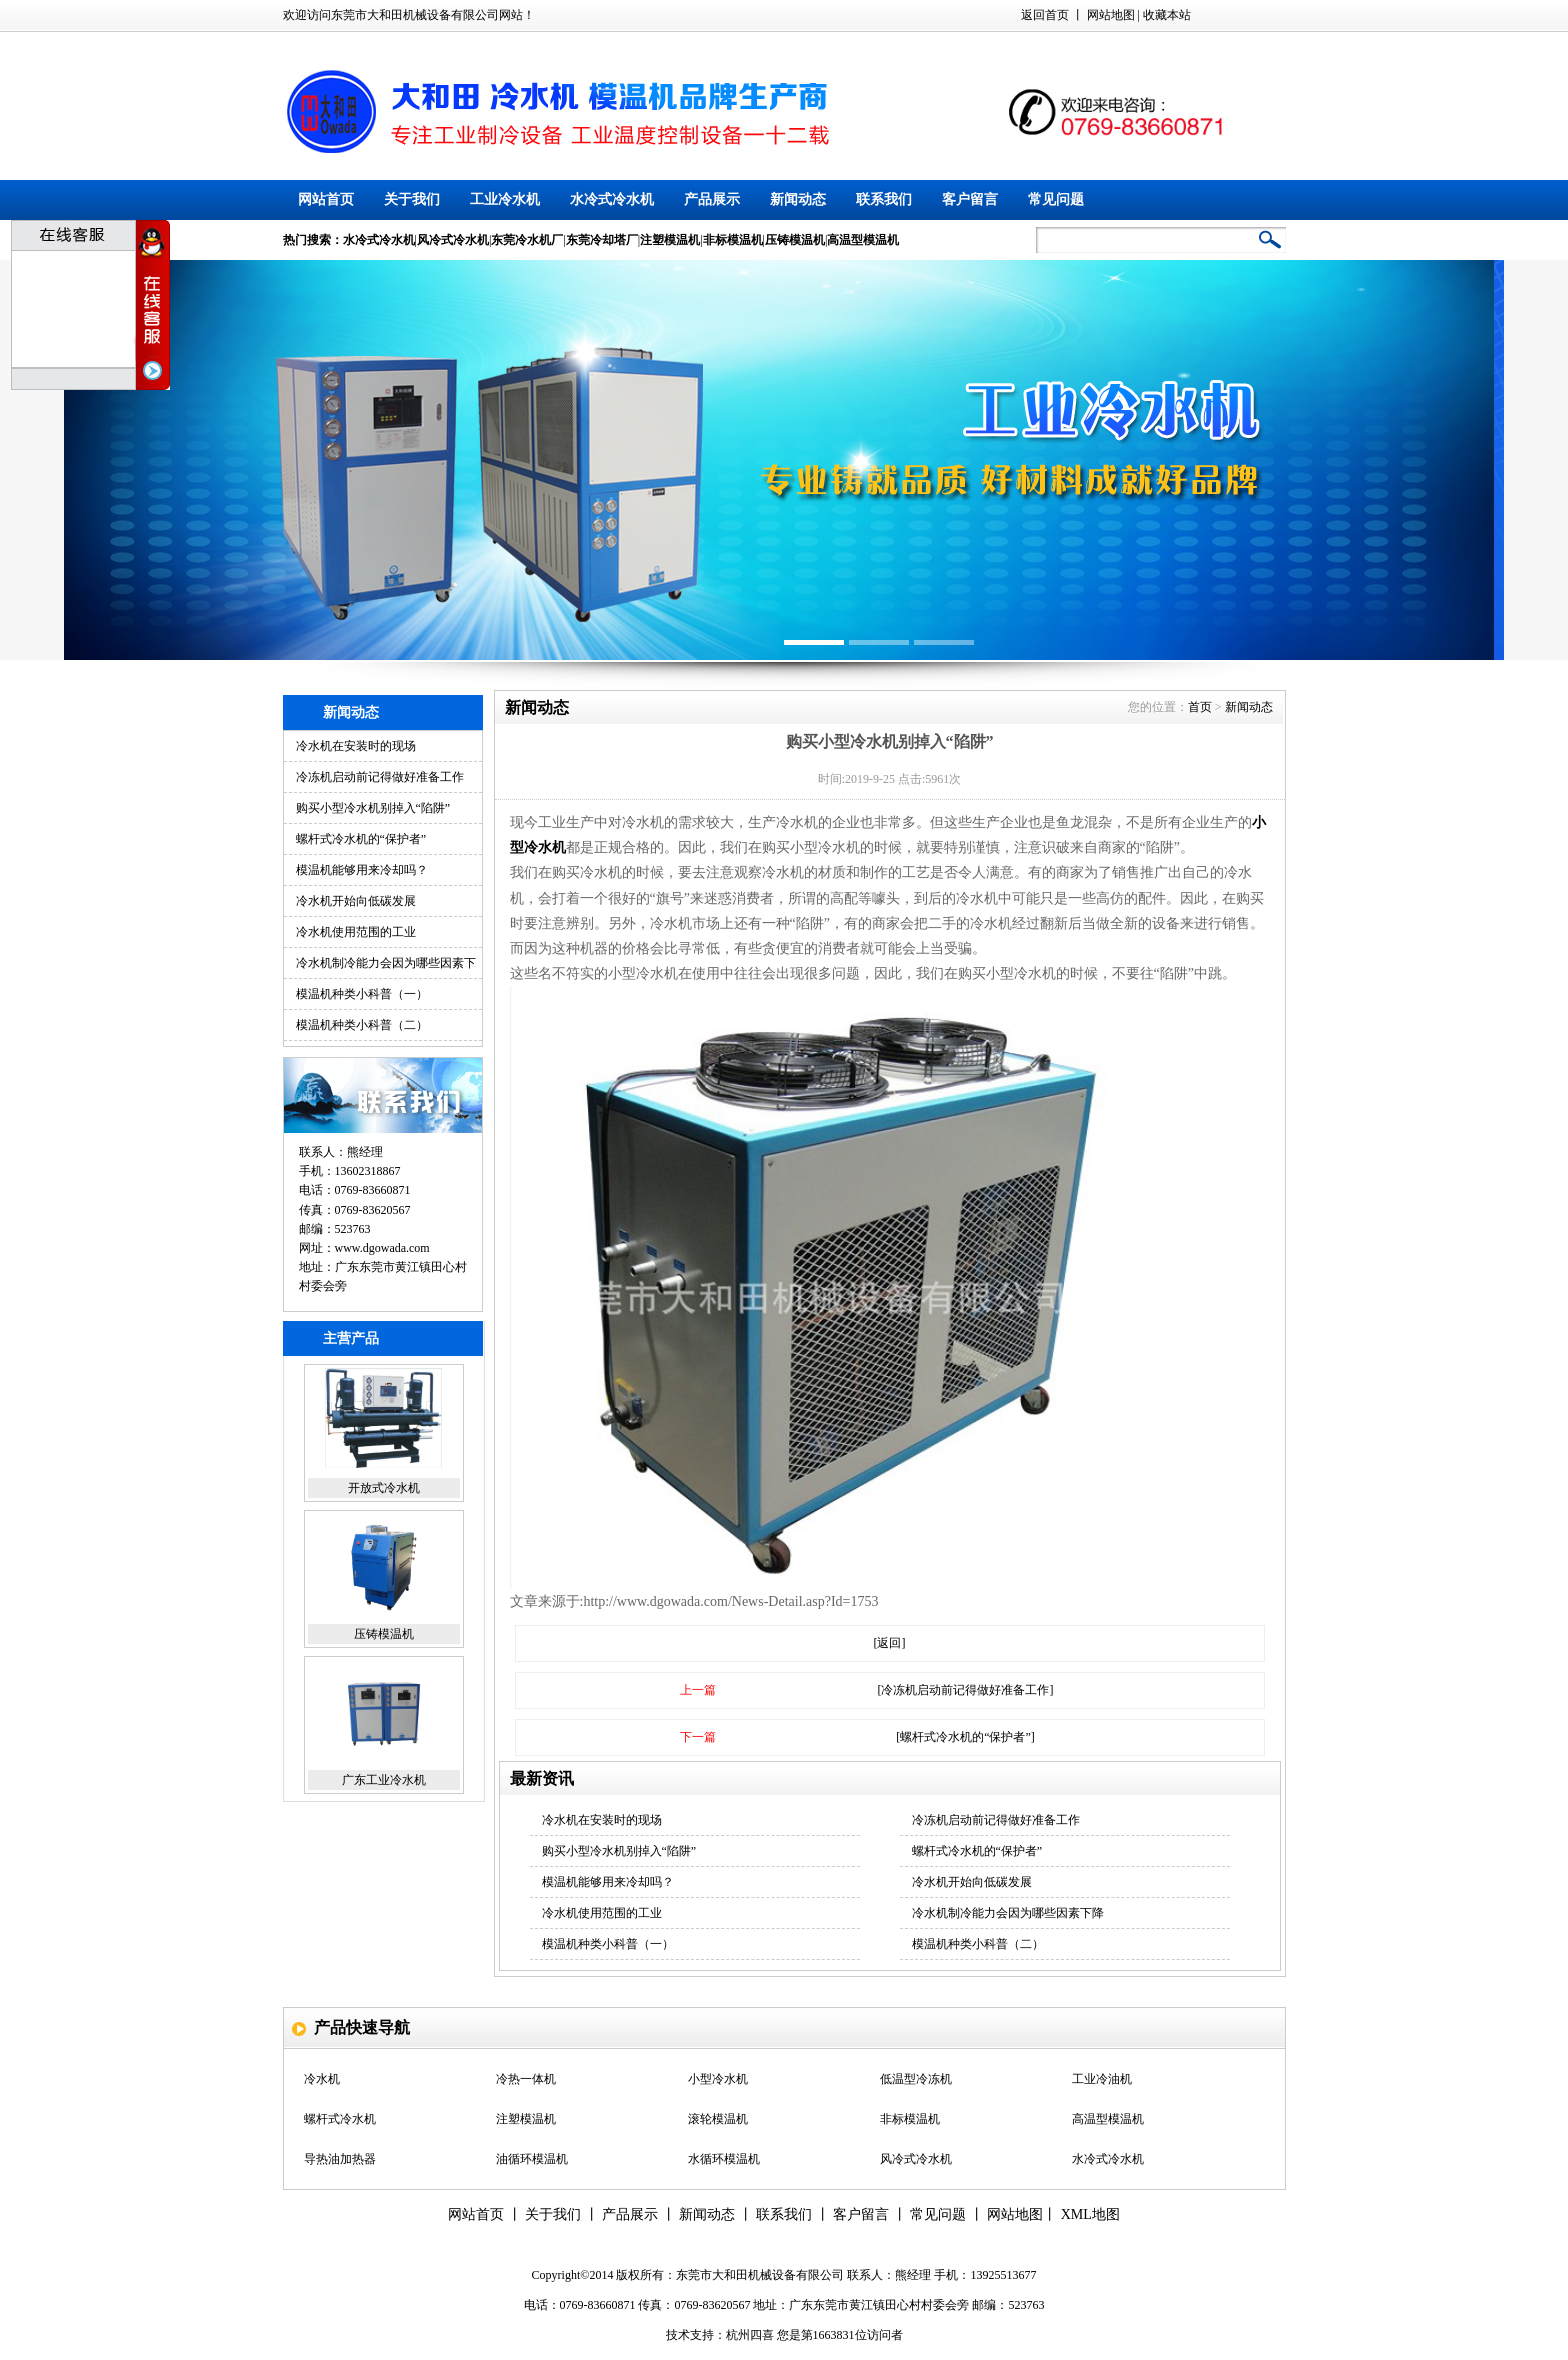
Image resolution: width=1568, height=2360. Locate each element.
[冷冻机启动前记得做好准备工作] (966, 1690)
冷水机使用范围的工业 (356, 932)
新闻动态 (798, 199)
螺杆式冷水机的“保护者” (361, 839)
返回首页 (1045, 15)
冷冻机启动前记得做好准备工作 (380, 777)
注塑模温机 (526, 2119)
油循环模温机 (532, 2159)
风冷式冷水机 (916, 2159)
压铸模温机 (384, 1634)
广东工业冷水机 (384, 1780)
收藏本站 (1167, 15)
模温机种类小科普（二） (362, 1025)
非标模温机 (910, 2119)
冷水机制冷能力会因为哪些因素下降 (1008, 1913)
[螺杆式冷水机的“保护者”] (965, 1737)
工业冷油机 (1102, 2079)
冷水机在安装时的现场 (356, 746)
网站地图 (1111, 15)
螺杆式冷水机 (340, 2119)
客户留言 (970, 199)
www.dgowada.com (382, 1248)
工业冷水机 (505, 199)
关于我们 (412, 199)
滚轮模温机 (718, 2119)
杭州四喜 (750, 2335)
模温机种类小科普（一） (362, 994)
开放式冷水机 (384, 1488)
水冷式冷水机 (612, 199)
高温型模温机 (1108, 2119)
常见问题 (1056, 199)
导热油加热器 (340, 2159)
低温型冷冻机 (916, 2079)
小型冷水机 (718, 2079)
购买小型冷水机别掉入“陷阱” (373, 808)
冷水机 (322, 2079)
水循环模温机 (724, 2159)
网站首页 (326, 199)
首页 (1200, 707)
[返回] (890, 1643)
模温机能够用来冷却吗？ (362, 870)
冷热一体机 (526, 2079)
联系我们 (884, 199)
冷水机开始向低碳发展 (356, 901)
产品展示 (712, 199)
